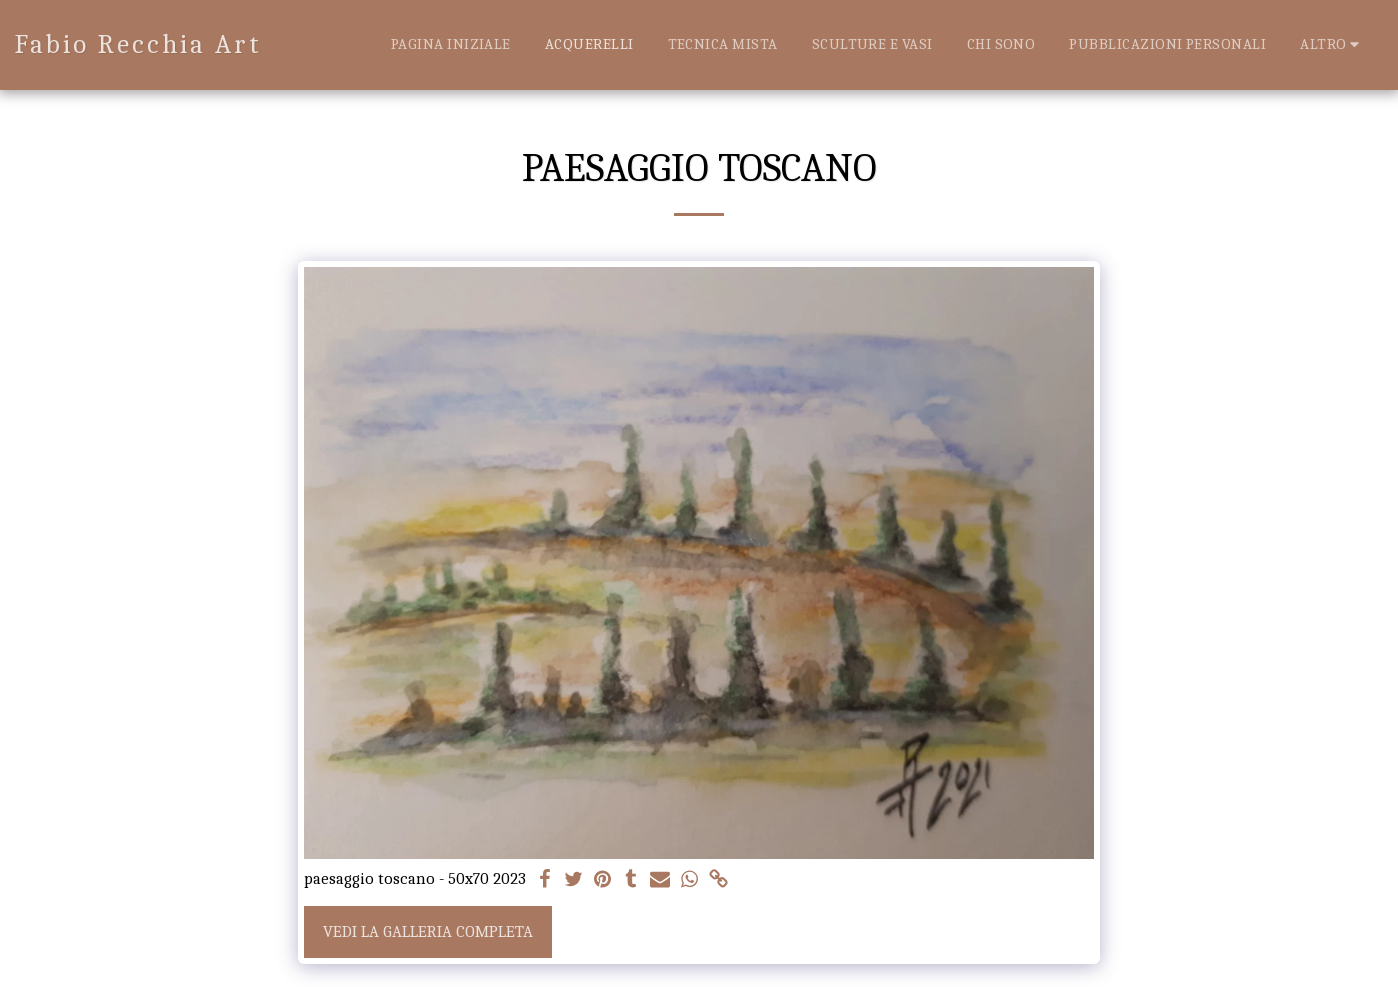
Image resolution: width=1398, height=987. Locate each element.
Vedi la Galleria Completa (428, 931)
